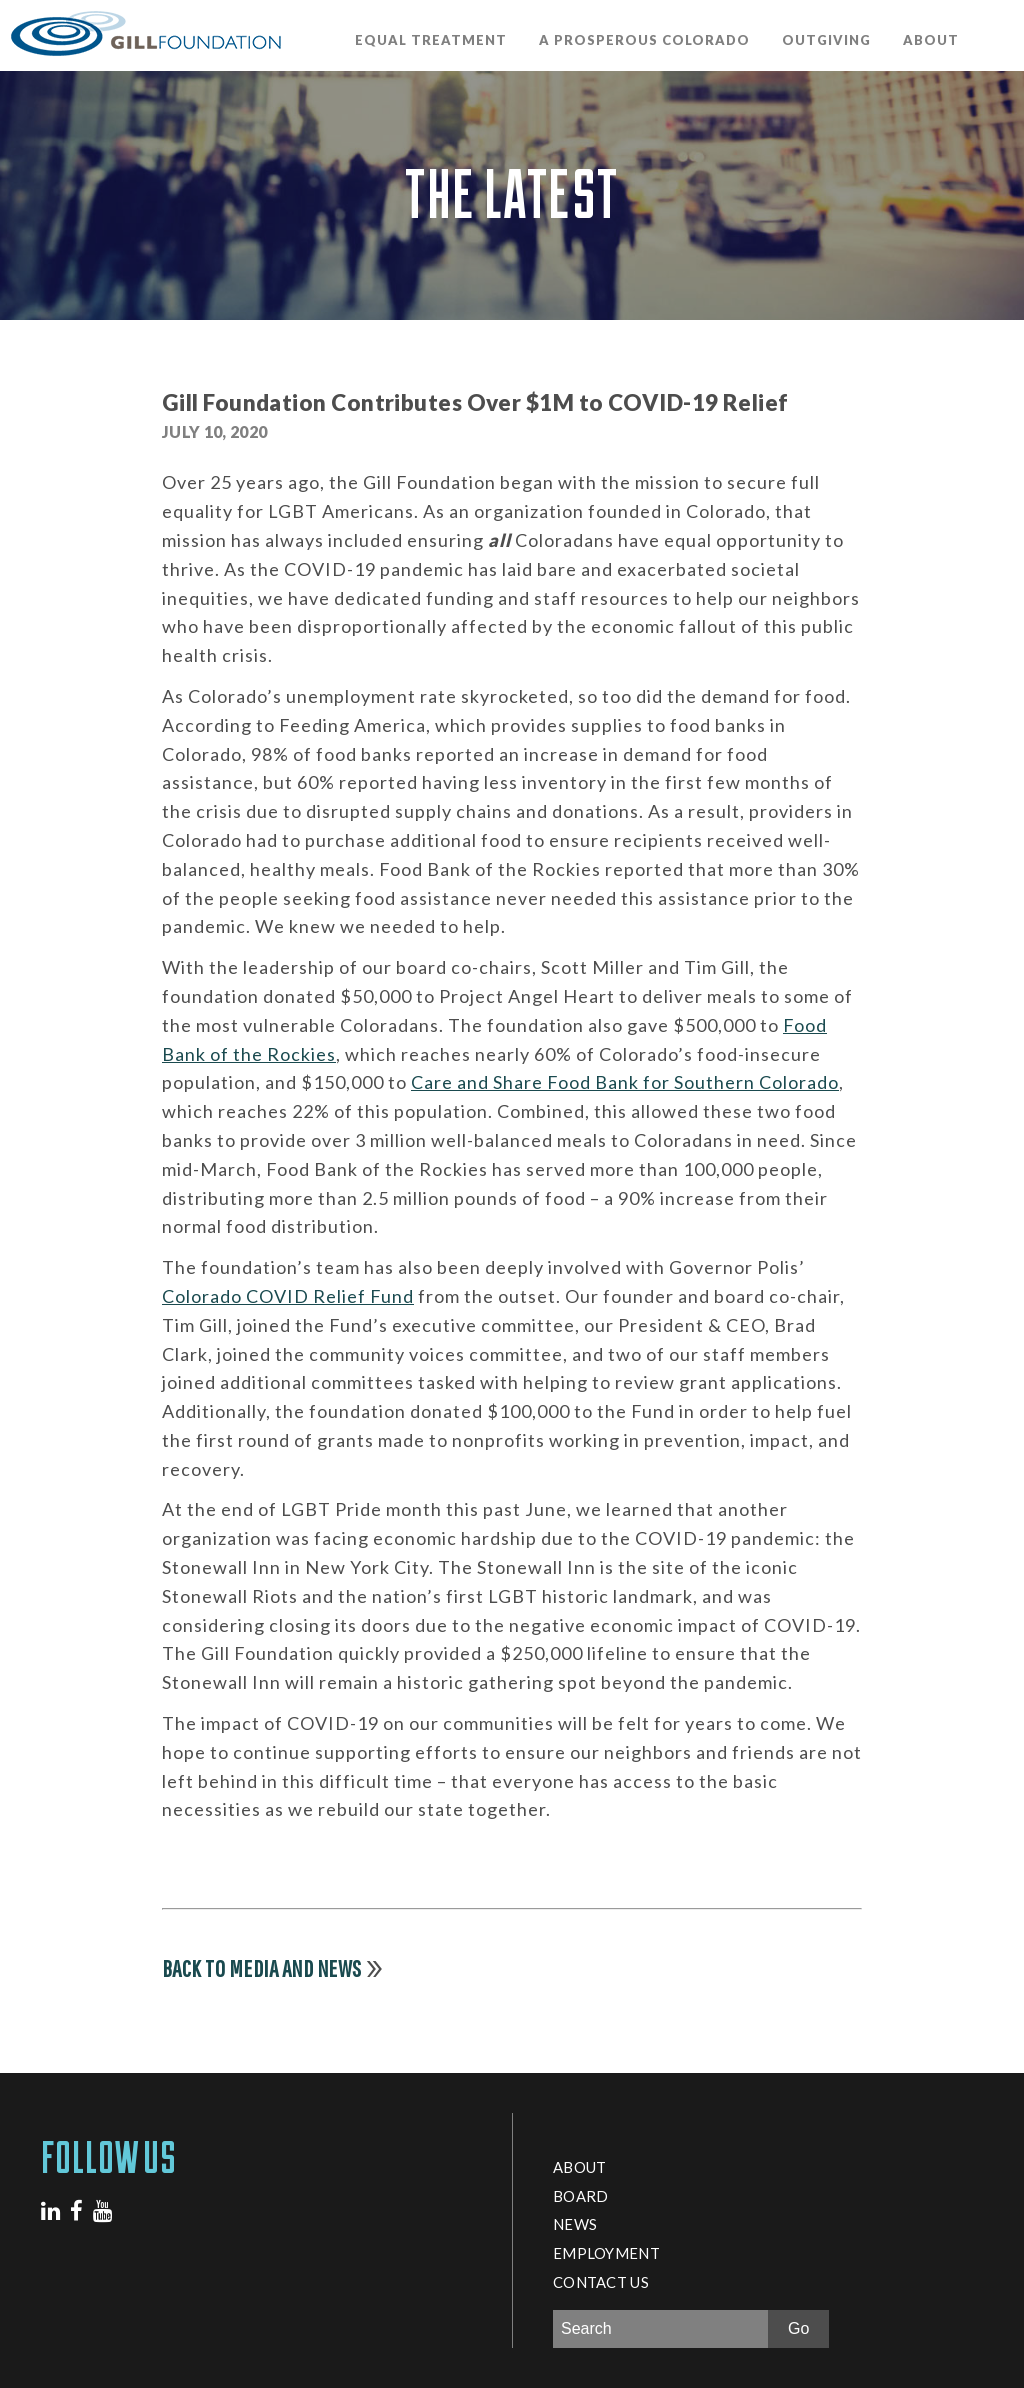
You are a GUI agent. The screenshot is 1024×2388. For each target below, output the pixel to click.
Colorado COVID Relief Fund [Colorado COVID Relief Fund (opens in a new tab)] (288, 1296)
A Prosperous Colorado (644, 40)
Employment (606, 2253)
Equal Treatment (431, 40)
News (575, 2224)
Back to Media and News (262, 1968)
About (931, 40)
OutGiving (826, 40)
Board (580, 2196)
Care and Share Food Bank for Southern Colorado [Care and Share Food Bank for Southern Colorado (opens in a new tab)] (625, 1082)
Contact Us (601, 2282)
